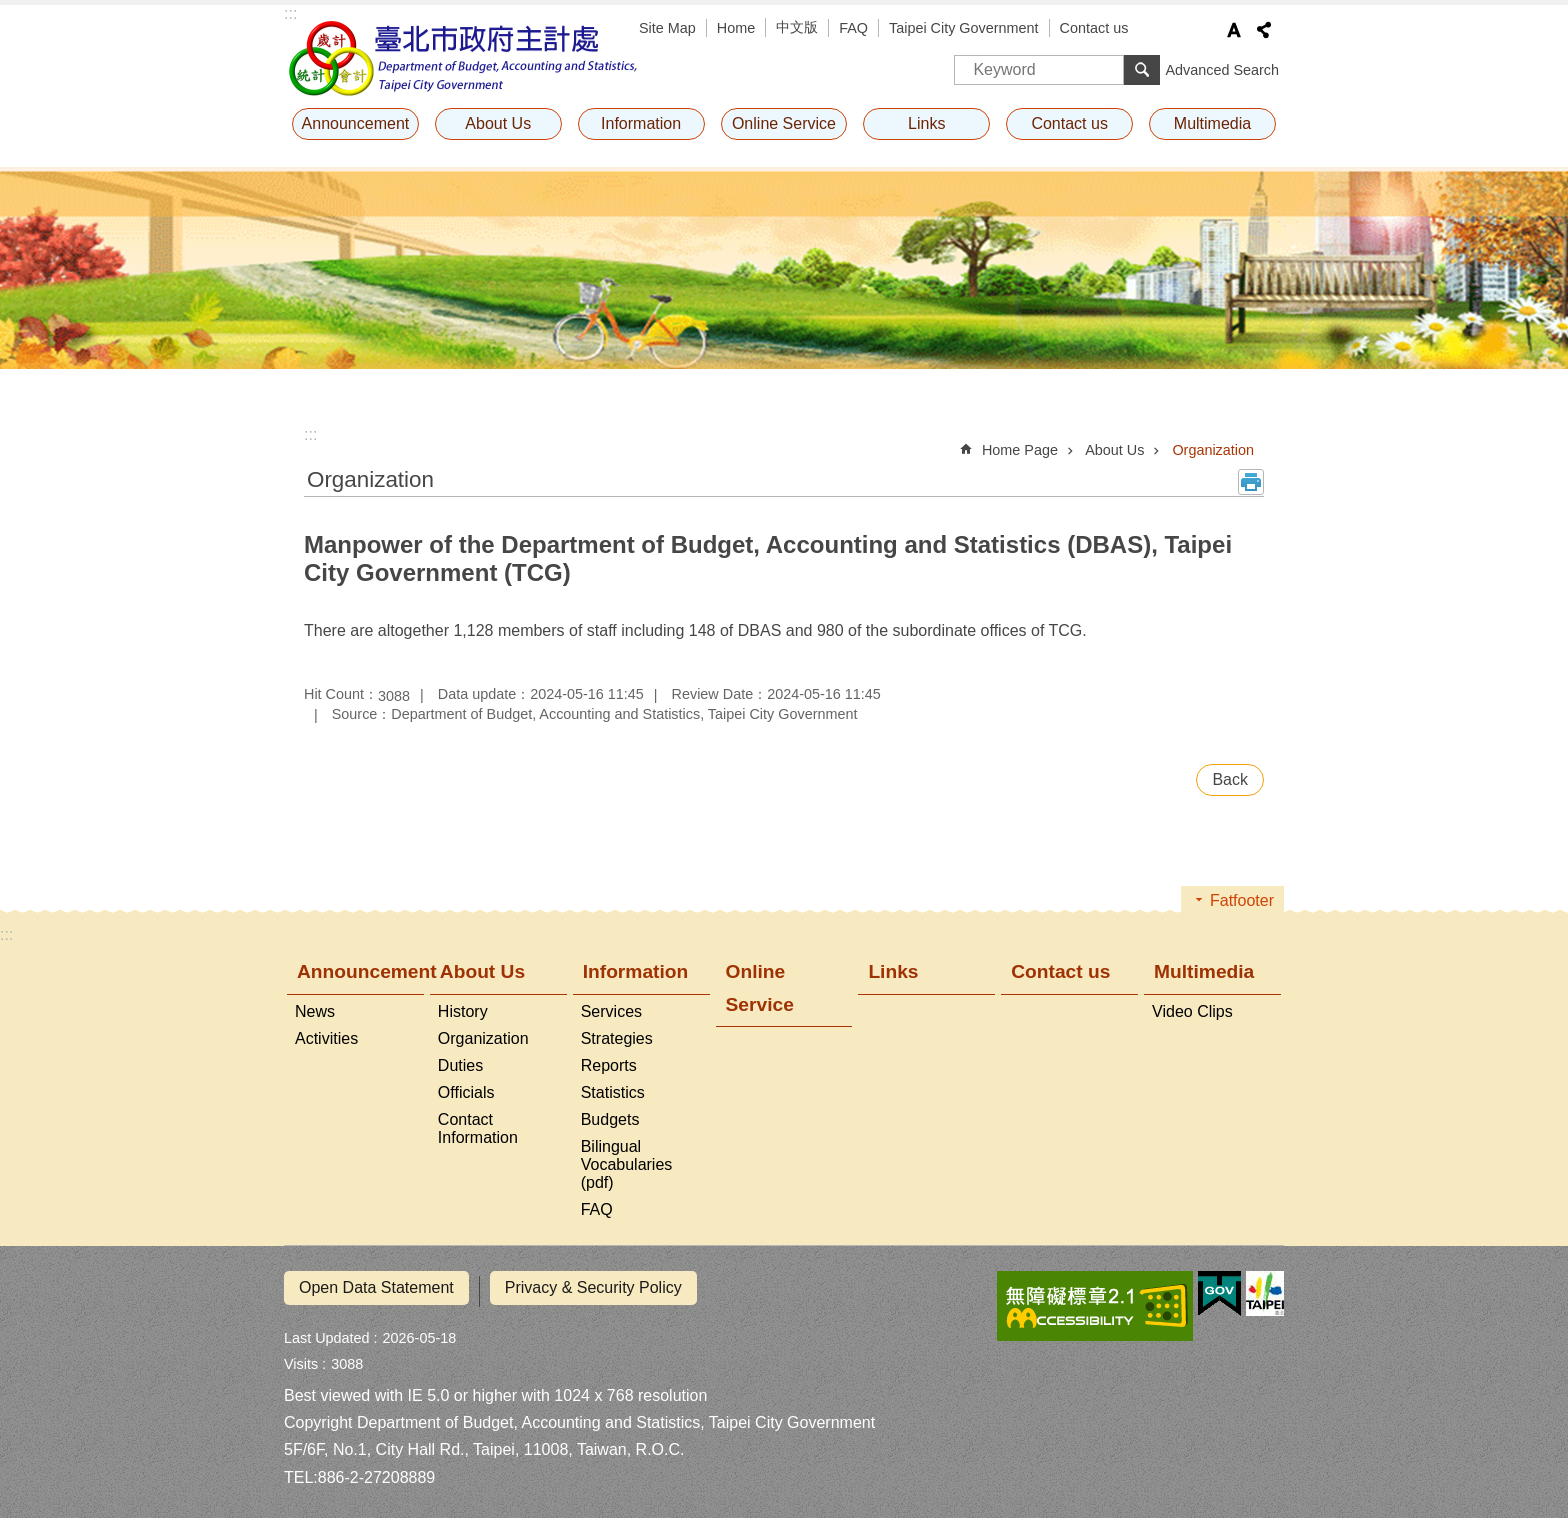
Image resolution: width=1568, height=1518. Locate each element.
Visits (301, 1357)
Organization (1213, 450)
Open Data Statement (376, 1287)
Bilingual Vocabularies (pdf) (627, 1164)
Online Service (784, 123)
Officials (466, 1092)
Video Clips (1192, 1011)
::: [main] (310, 434)
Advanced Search (1222, 70)
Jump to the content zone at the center (10, 10)
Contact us (1094, 28)
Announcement (356, 123)
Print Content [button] (1251, 482)
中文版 (797, 27)
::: (290, 13)
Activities (326, 1038)
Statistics (613, 1092)
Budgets (610, 1119)
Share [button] (1264, 30)
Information (641, 123)
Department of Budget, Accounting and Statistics (464, 58)
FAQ (853, 28)
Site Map (667, 28)
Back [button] (1230, 779)
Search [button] (1142, 70)
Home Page (1020, 450)
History (463, 1011)
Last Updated (327, 1331)
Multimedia (1212, 123)
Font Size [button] (1234, 30)
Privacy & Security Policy (593, 1287)
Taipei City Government (964, 28)
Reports (609, 1065)
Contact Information (478, 1128)
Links (926, 123)
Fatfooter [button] (1242, 900)
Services (611, 1011)
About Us (498, 123)
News (315, 1011)
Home (736, 28)
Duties (460, 1065)
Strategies (617, 1038)
